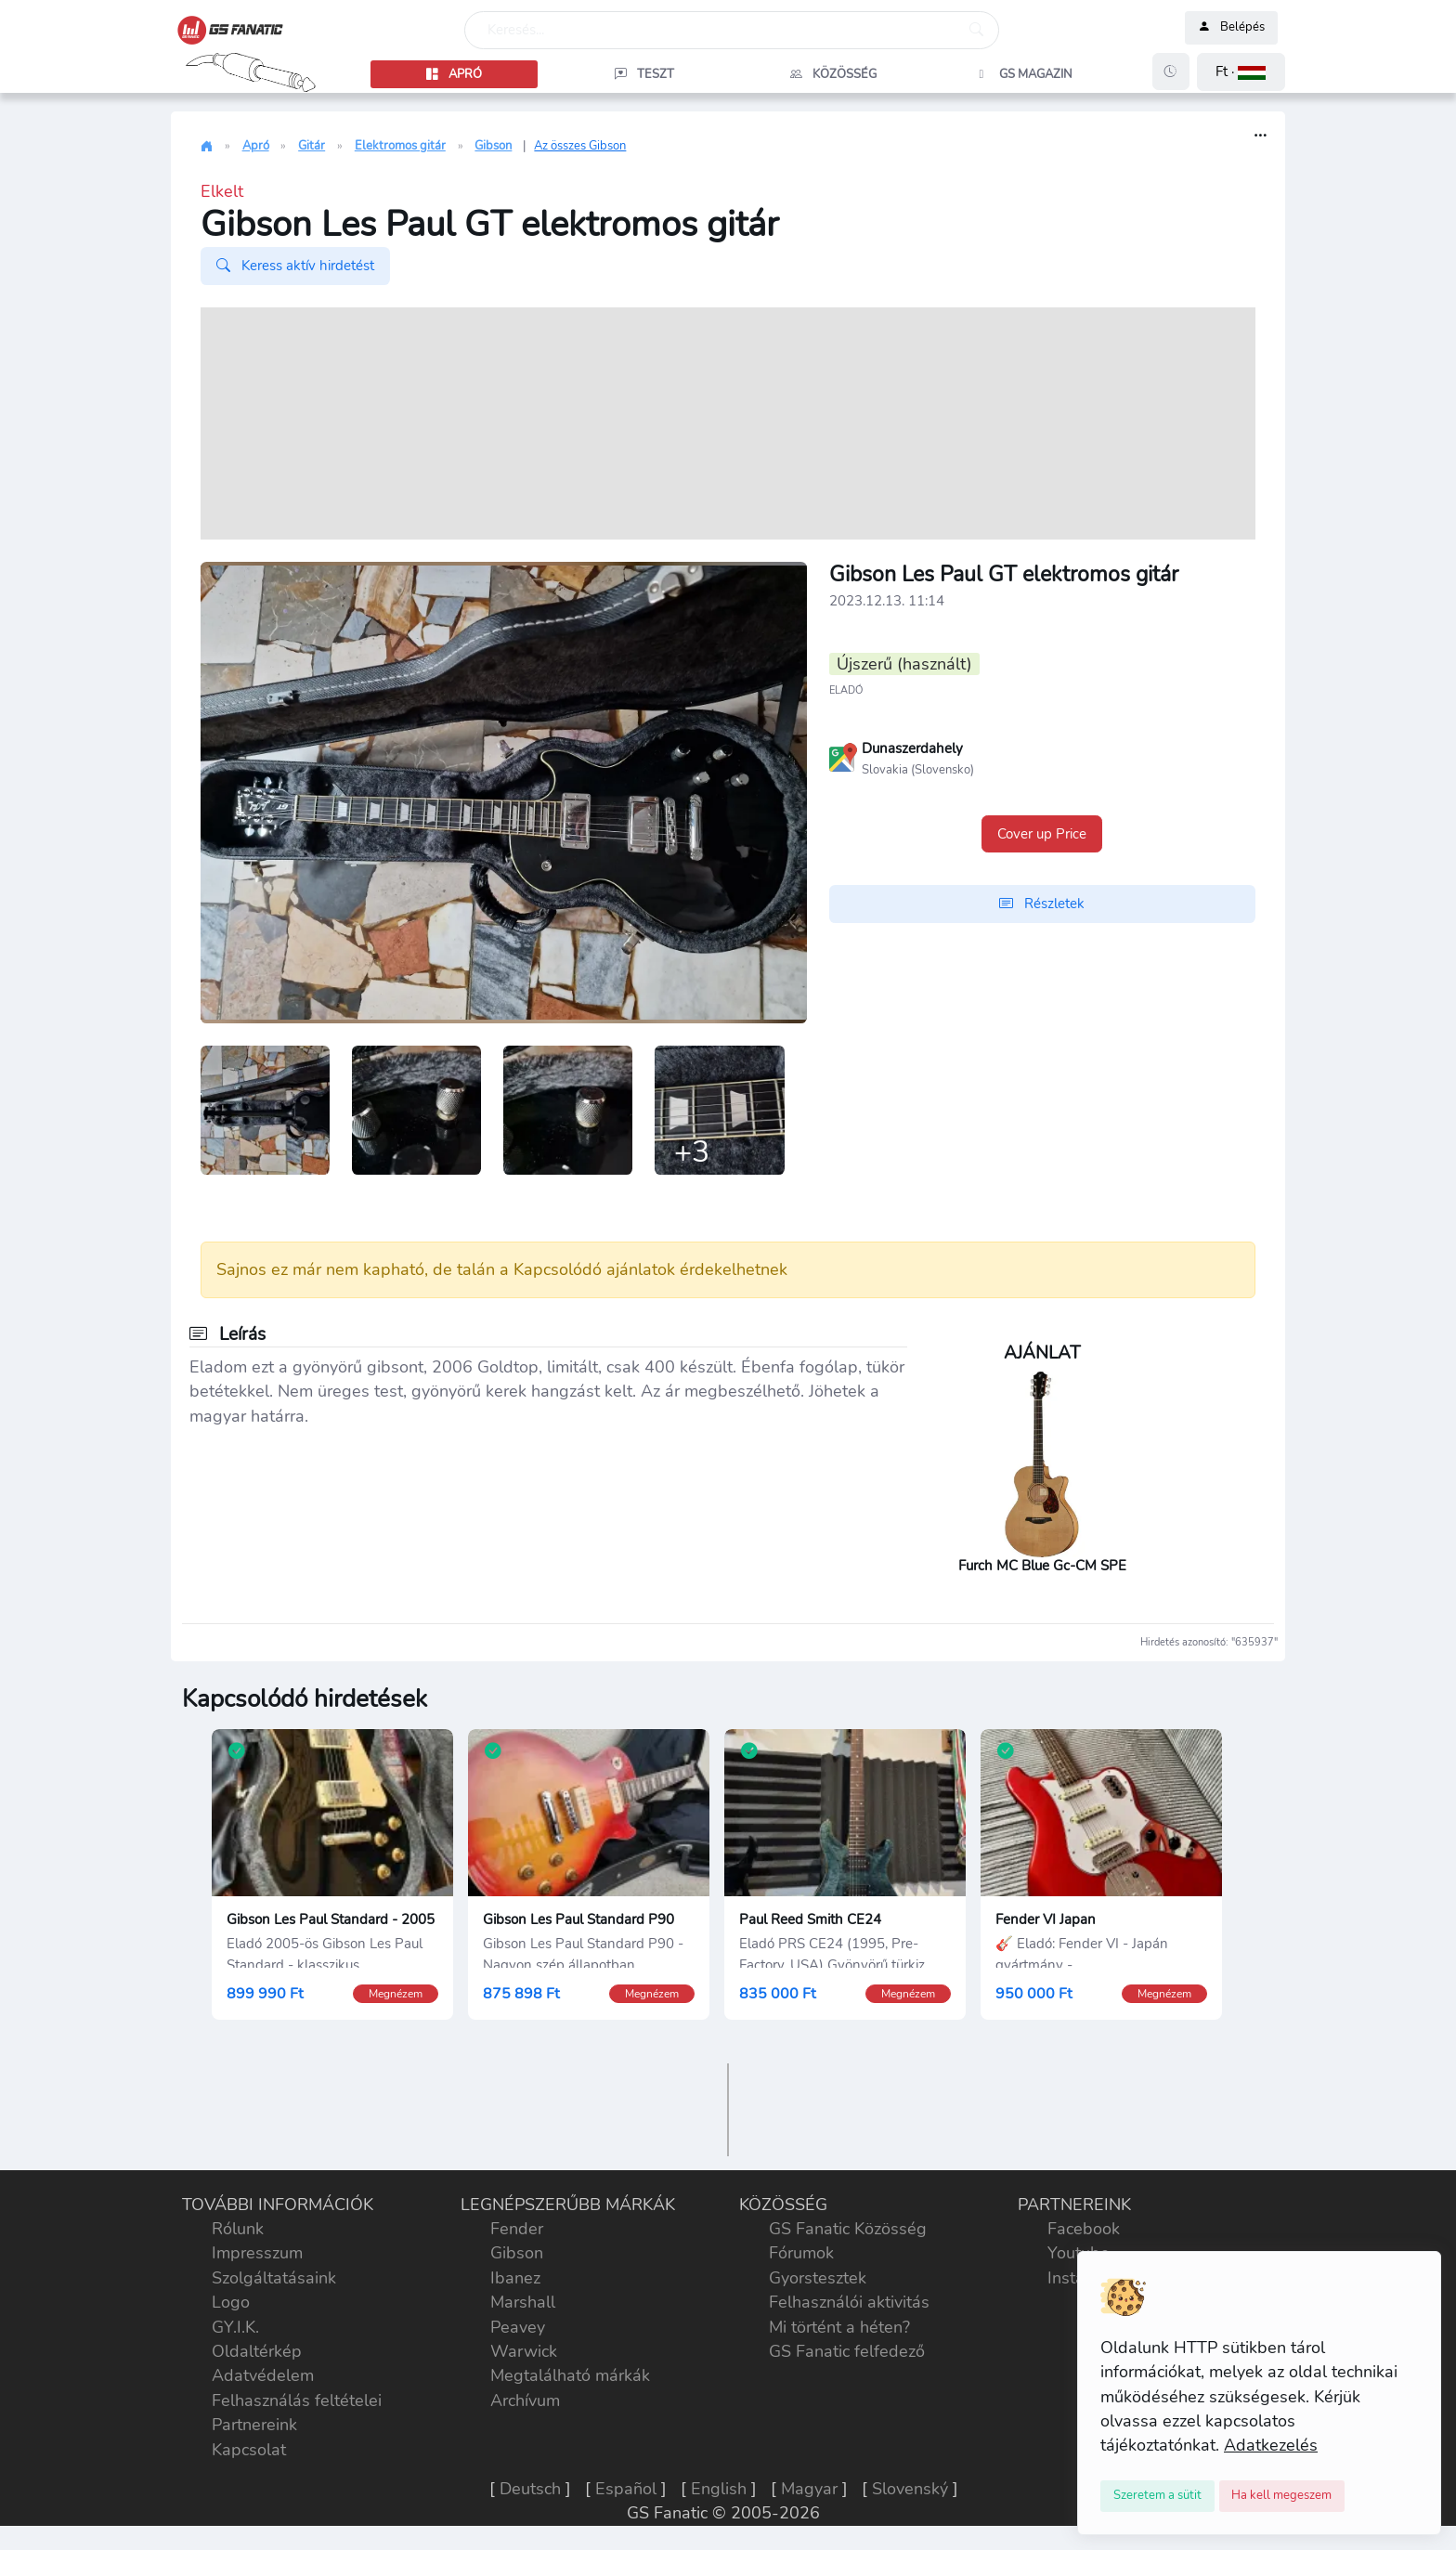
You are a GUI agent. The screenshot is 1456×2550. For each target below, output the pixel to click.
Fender (516, 2230)
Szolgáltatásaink (274, 2280)
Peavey (517, 2329)
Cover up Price (1041, 834)
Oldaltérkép (257, 2353)
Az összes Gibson (580, 145)
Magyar (809, 2490)
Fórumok (801, 2255)
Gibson (493, 145)
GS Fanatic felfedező (847, 2353)
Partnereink (254, 2427)
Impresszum (257, 2255)
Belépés (1231, 28)
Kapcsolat (249, 2451)
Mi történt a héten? (839, 2329)
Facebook (1083, 2230)
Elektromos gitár (400, 145)
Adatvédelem (263, 2378)
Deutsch (530, 2490)
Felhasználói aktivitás (849, 2305)
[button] (1241, 72)
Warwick (523, 2353)
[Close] (1157, 2496)
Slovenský (910, 2490)
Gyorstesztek (817, 2280)
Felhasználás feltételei (297, 2402)
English (719, 2490)
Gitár (311, 145)
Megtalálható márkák (570, 2378)
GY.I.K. (235, 2329)
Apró (255, 145)
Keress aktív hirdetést (295, 265)
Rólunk (238, 2230)
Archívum (525, 2402)
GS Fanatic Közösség (848, 2230)
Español (625, 2490)
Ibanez (515, 2280)
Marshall (522, 2305)
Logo (231, 2305)
